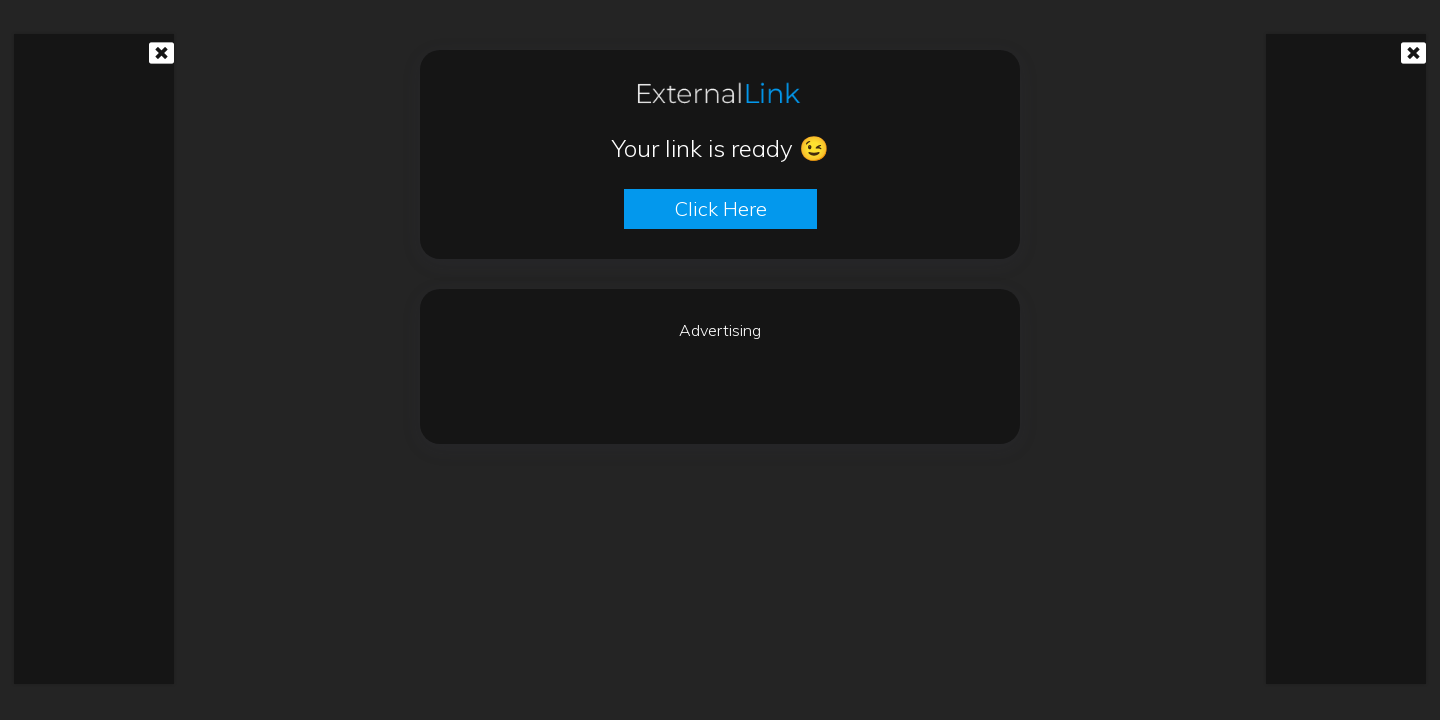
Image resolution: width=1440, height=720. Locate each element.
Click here (720, 208)
